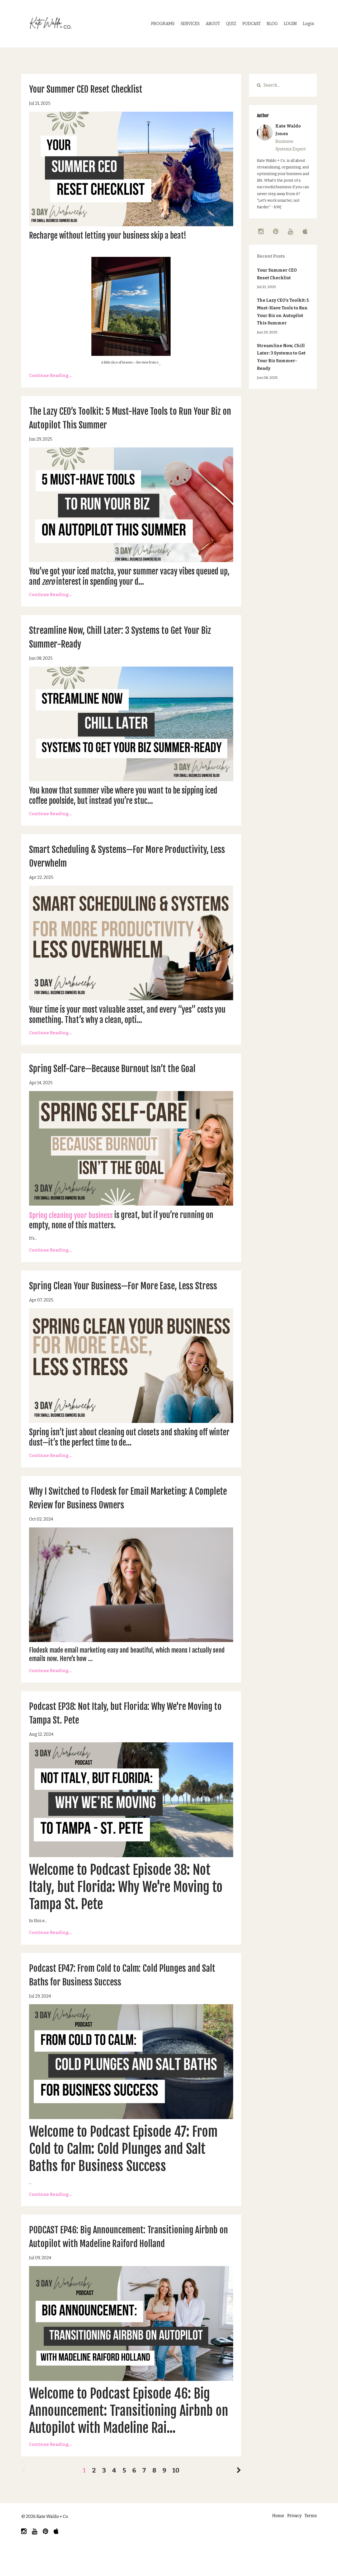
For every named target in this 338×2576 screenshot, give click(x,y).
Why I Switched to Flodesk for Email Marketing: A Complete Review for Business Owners (129, 1511)
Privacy (291, 2543)
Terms (310, 2543)
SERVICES (190, 23)
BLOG (272, 23)
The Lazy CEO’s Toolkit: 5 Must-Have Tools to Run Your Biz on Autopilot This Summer (283, 311)
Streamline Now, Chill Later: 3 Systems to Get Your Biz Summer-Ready (281, 357)
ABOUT (213, 23)
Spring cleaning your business (74, 1215)
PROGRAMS (163, 23)
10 (175, 2498)
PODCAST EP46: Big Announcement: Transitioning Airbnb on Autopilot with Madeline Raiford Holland (128, 2257)
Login (308, 23)
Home (272, 2543)
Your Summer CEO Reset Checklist (98, 88)
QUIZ (231, 23)
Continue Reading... (50, 375)
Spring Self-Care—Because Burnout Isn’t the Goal (129, 1068)
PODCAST (251, 23)
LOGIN (290, 23)
